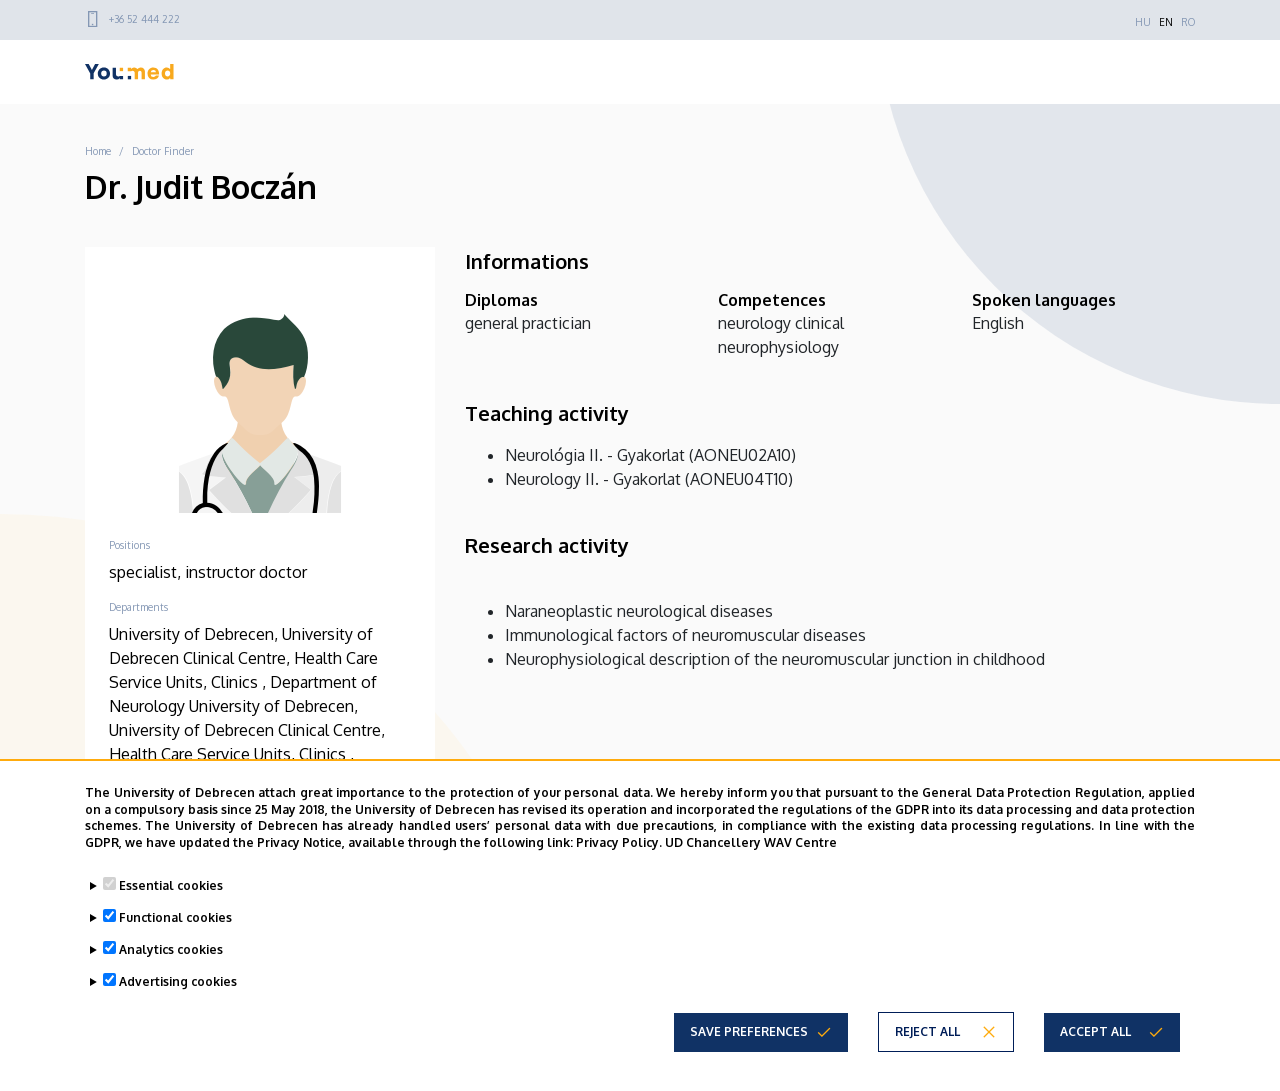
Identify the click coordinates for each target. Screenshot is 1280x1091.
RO (1188, 22)
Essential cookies (171, 885)
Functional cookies (175, 917)
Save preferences (749, 1031)
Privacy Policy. (619, 842)
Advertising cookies (178, 981)
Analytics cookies (171, 949)
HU (1143, 22)
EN (1166, 22)
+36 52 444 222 (144, 19)
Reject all (927, 1031)
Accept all (1095, 1031)
